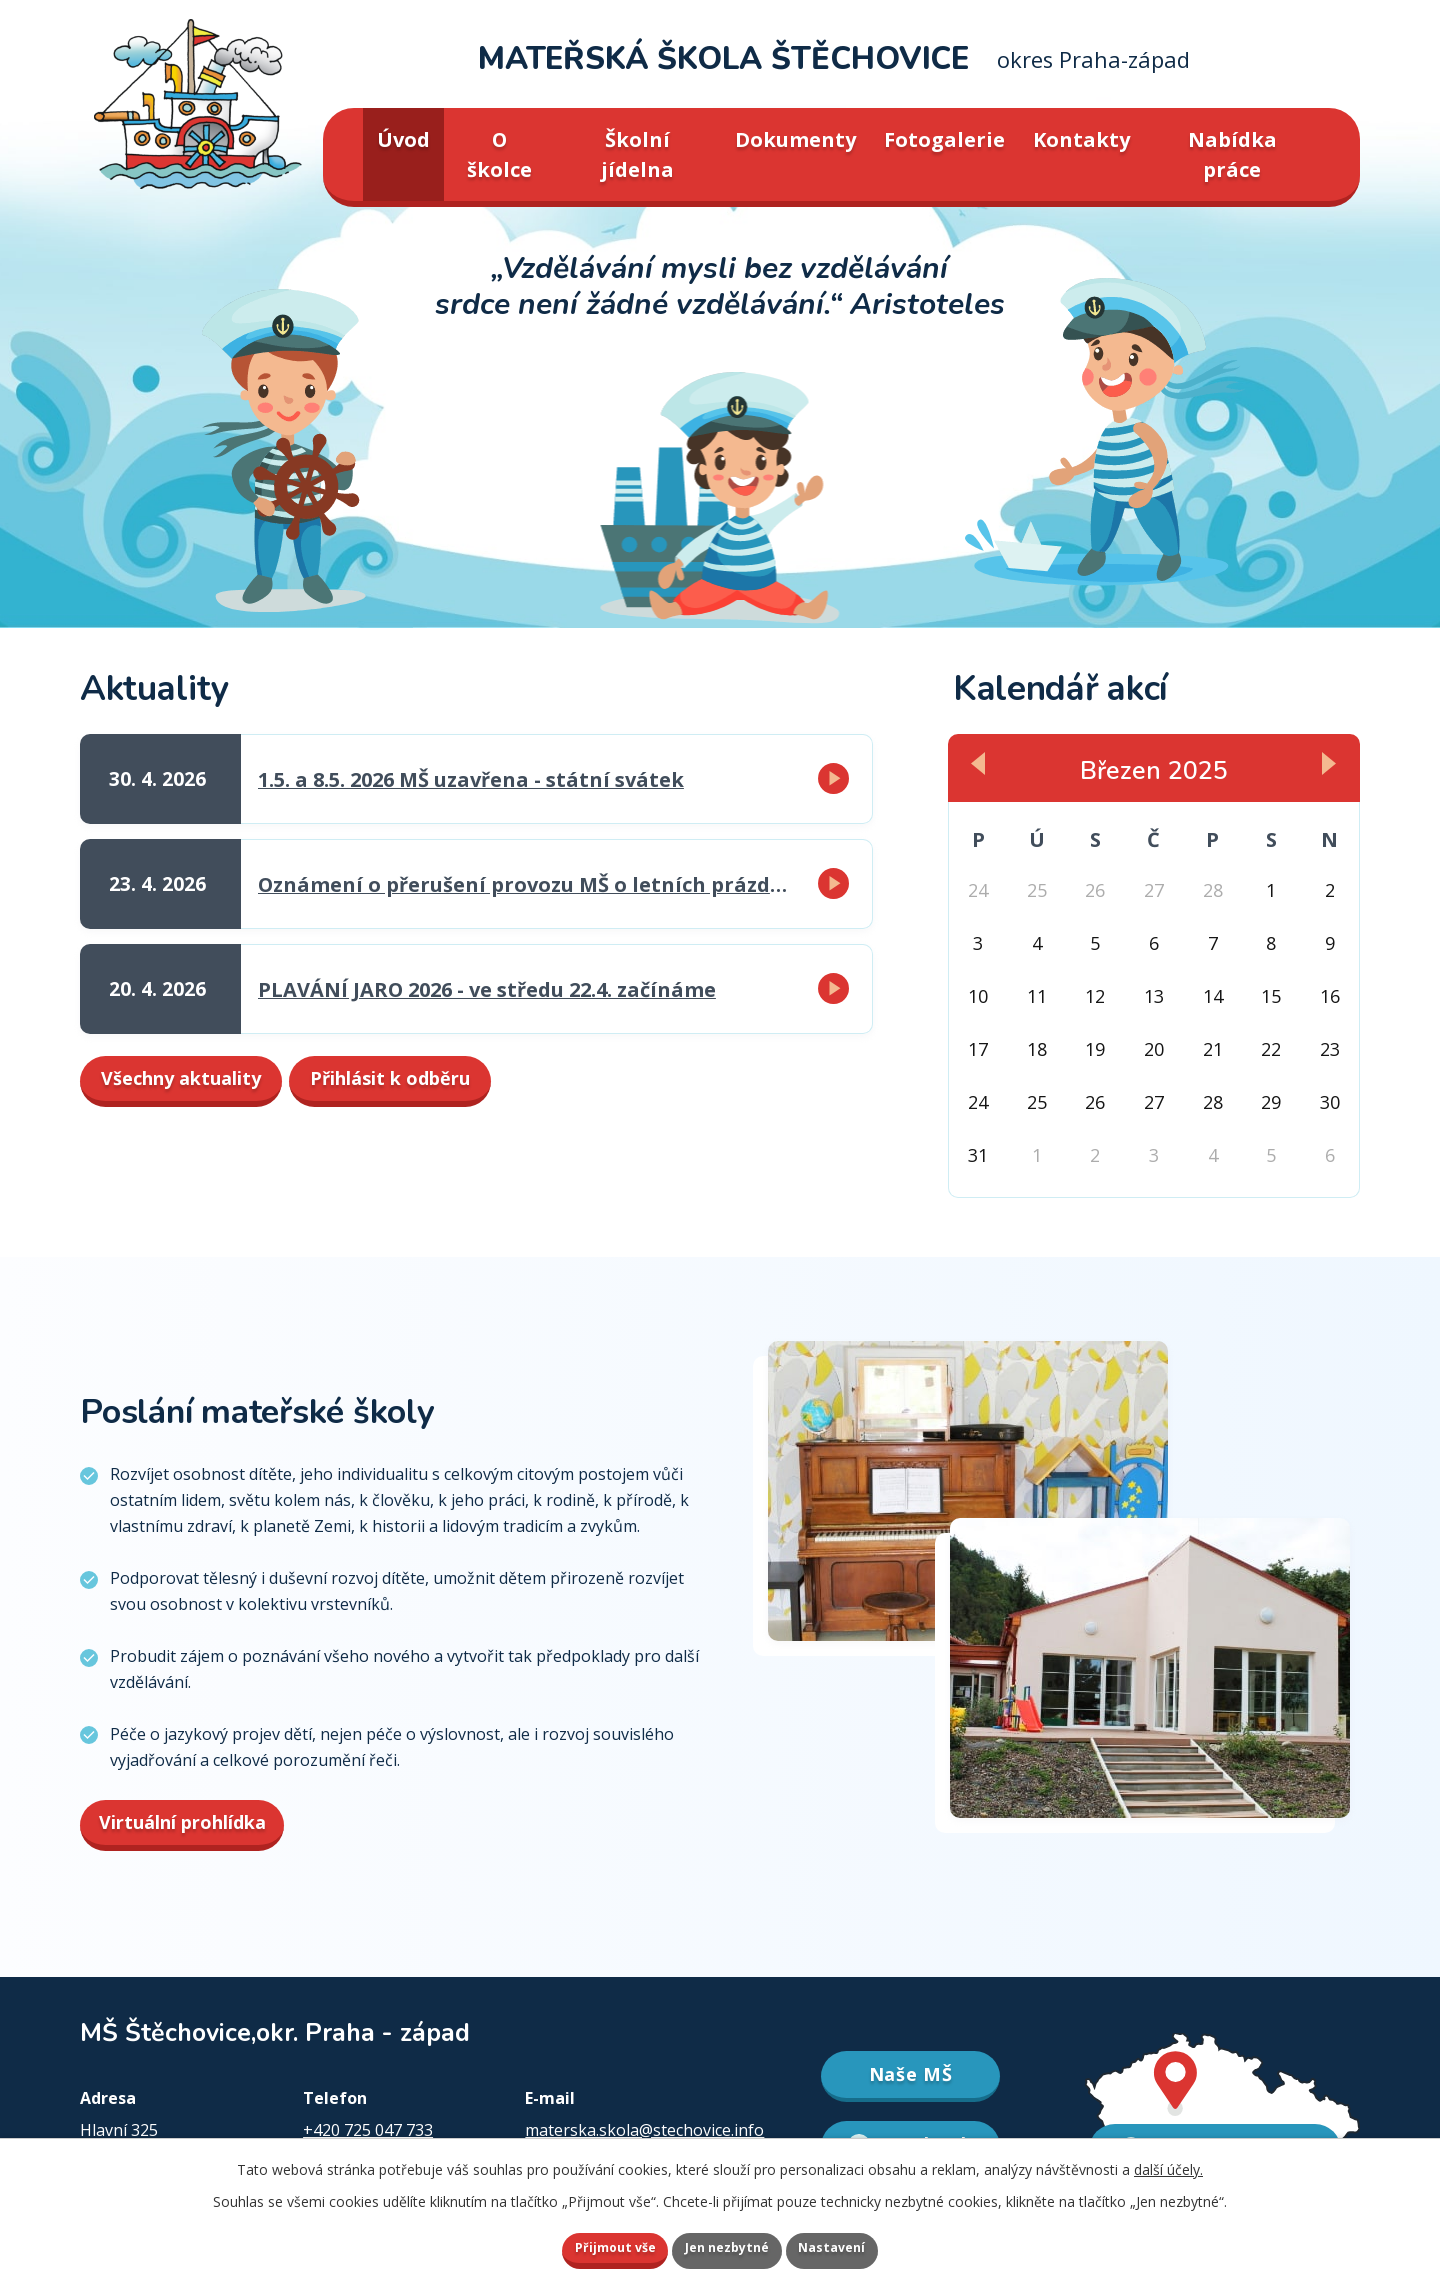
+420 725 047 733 (368, 2130)
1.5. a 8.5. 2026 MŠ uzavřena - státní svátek (471, 779)
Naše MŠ (911, 2075)
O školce (499, 154)
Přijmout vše (590, 2245)
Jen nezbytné (728, 2245)
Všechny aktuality (217, 1085)
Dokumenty (795, 139)
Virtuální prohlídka (190, 1822)
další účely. (1168, 2164)
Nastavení (859, 2245)
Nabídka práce (1232, 154)
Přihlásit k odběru (511, 1085)
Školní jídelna (637, 154)
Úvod (403, 139)
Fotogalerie (944, 139)
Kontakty (1081, 139)
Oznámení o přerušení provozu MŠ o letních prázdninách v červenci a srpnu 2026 (527, 884)
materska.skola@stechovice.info (644, 2130)
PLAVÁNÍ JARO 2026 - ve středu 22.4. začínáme (487, 989)
